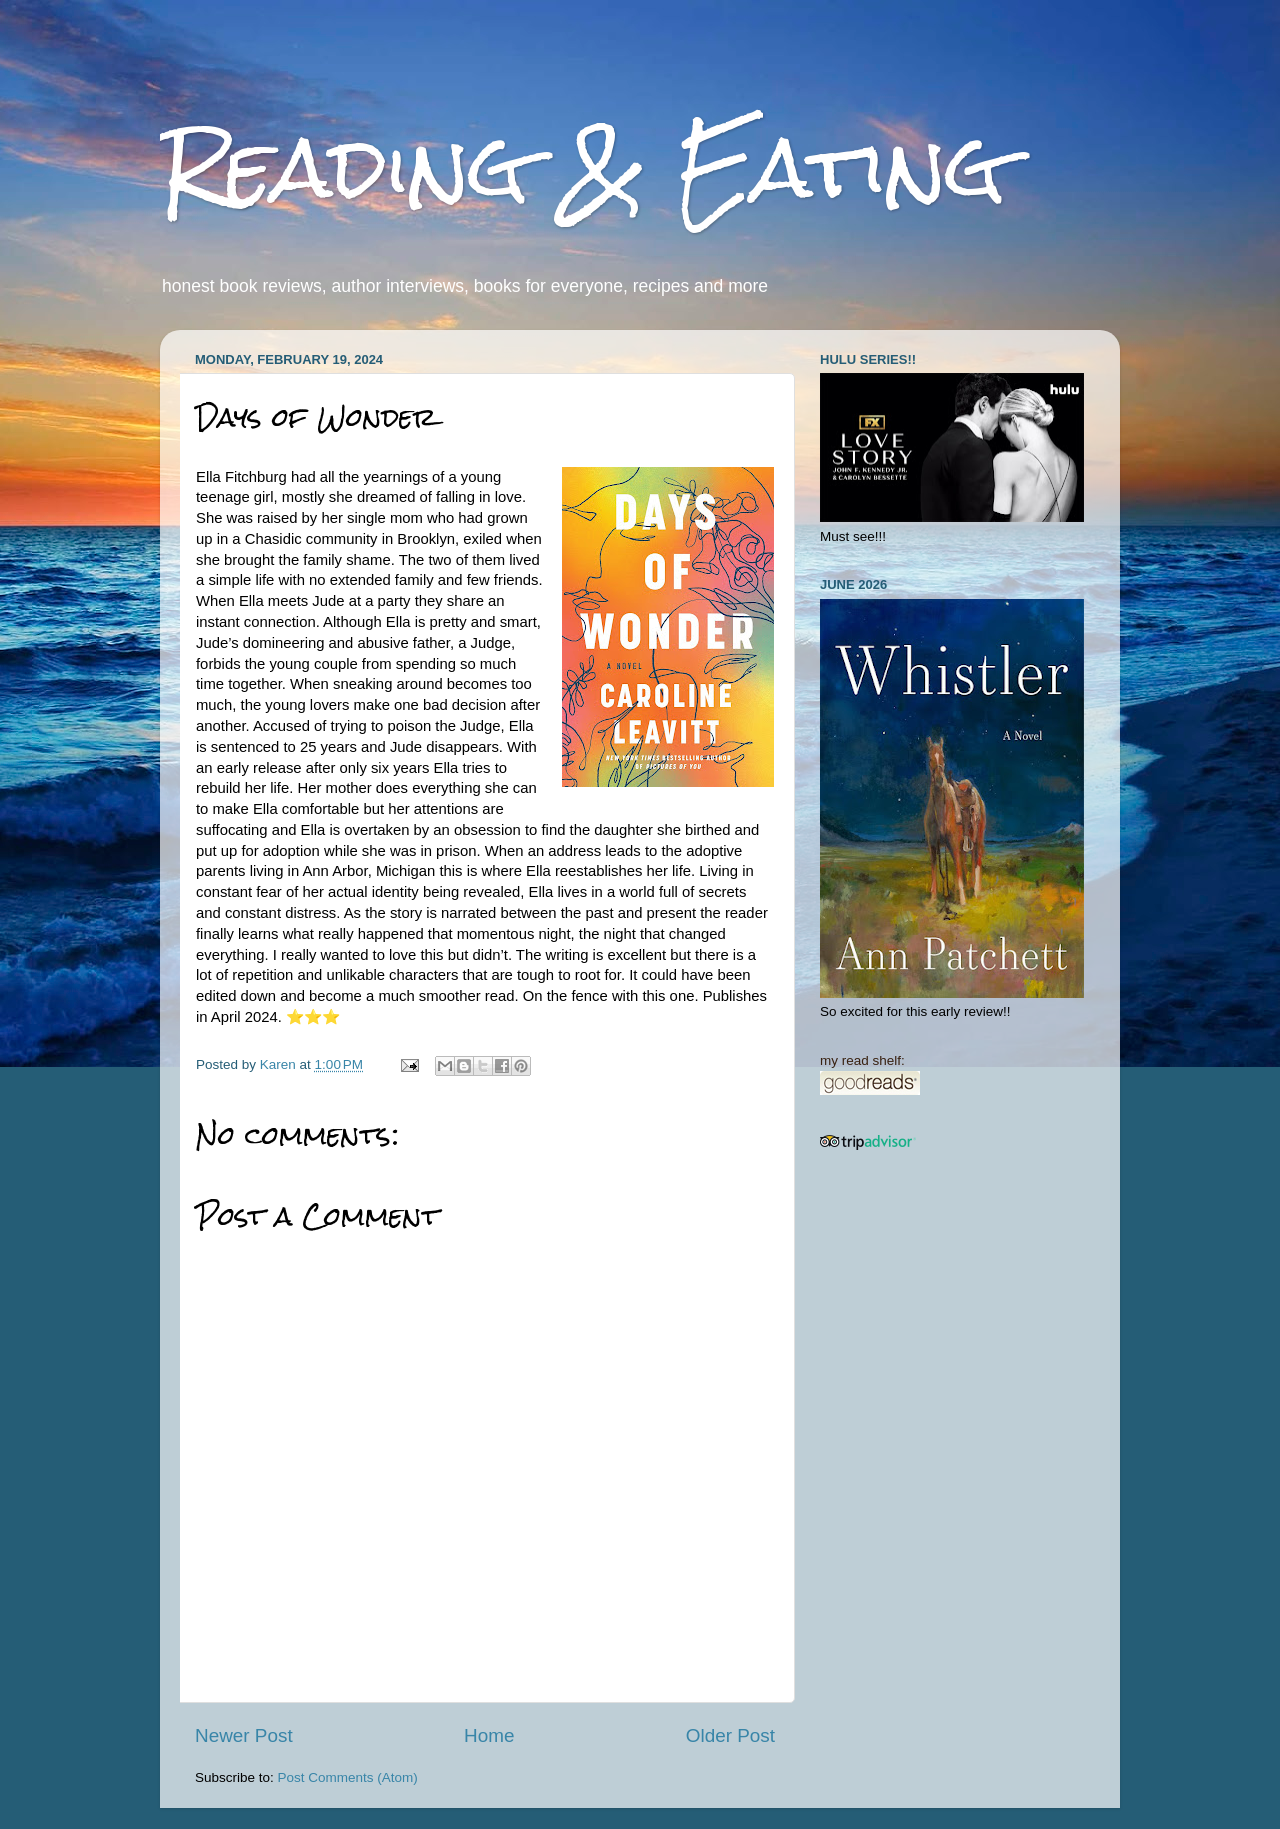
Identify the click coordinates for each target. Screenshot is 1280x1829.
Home (489, 1735)
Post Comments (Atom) (348, 1777)
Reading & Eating (583, 167)
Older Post (730, 1735)
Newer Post (244, 1735)
